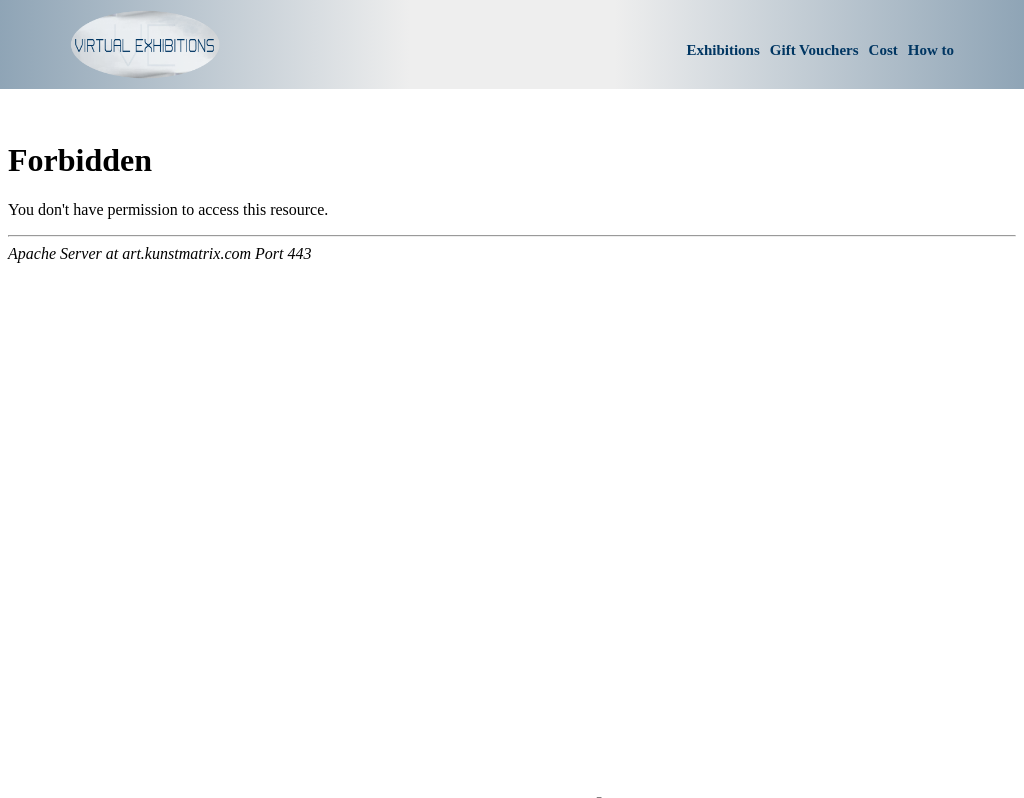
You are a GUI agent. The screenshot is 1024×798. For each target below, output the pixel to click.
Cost (883, 50)
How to (931, 50)
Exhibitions (722, 50)
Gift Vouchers (814, 50)
